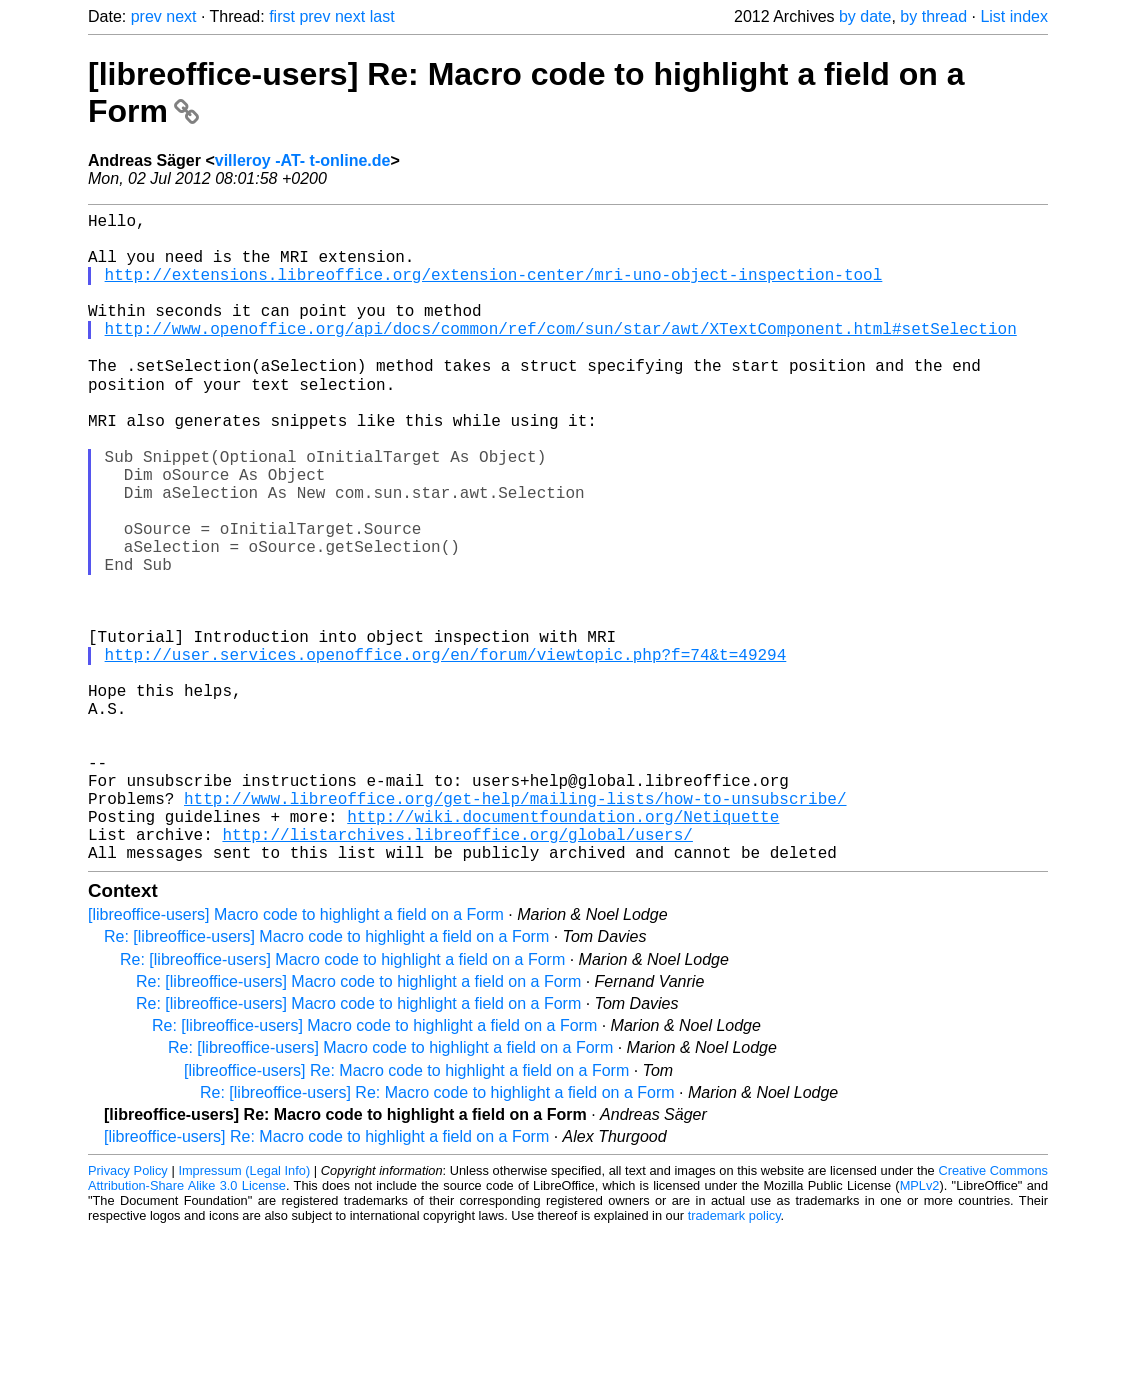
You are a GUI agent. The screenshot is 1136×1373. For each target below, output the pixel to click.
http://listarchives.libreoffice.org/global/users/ (457, 972)
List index (1014, 16)
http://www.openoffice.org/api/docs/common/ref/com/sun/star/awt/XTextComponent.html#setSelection (561, 356)
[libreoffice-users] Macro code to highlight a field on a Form (296, 1056)
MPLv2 (920, 1327)
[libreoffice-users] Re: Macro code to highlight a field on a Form (406, 1212)
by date (865, 16)
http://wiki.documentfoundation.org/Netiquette (563, 950)
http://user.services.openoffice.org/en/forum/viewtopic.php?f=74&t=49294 (446, 752)
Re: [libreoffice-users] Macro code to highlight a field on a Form (326, 1078)
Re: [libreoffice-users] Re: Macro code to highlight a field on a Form (437, 1234)
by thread (933, 16)
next (181, 16)
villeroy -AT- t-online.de (303, 160)
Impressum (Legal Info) (244, 1312)
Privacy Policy (128, 1312)
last (382, 16)
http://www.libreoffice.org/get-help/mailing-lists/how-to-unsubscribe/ (515, 928)
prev (146, 16)
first (282, 16)
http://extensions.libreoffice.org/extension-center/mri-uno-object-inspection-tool (494, 290)
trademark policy (734, 1357)
